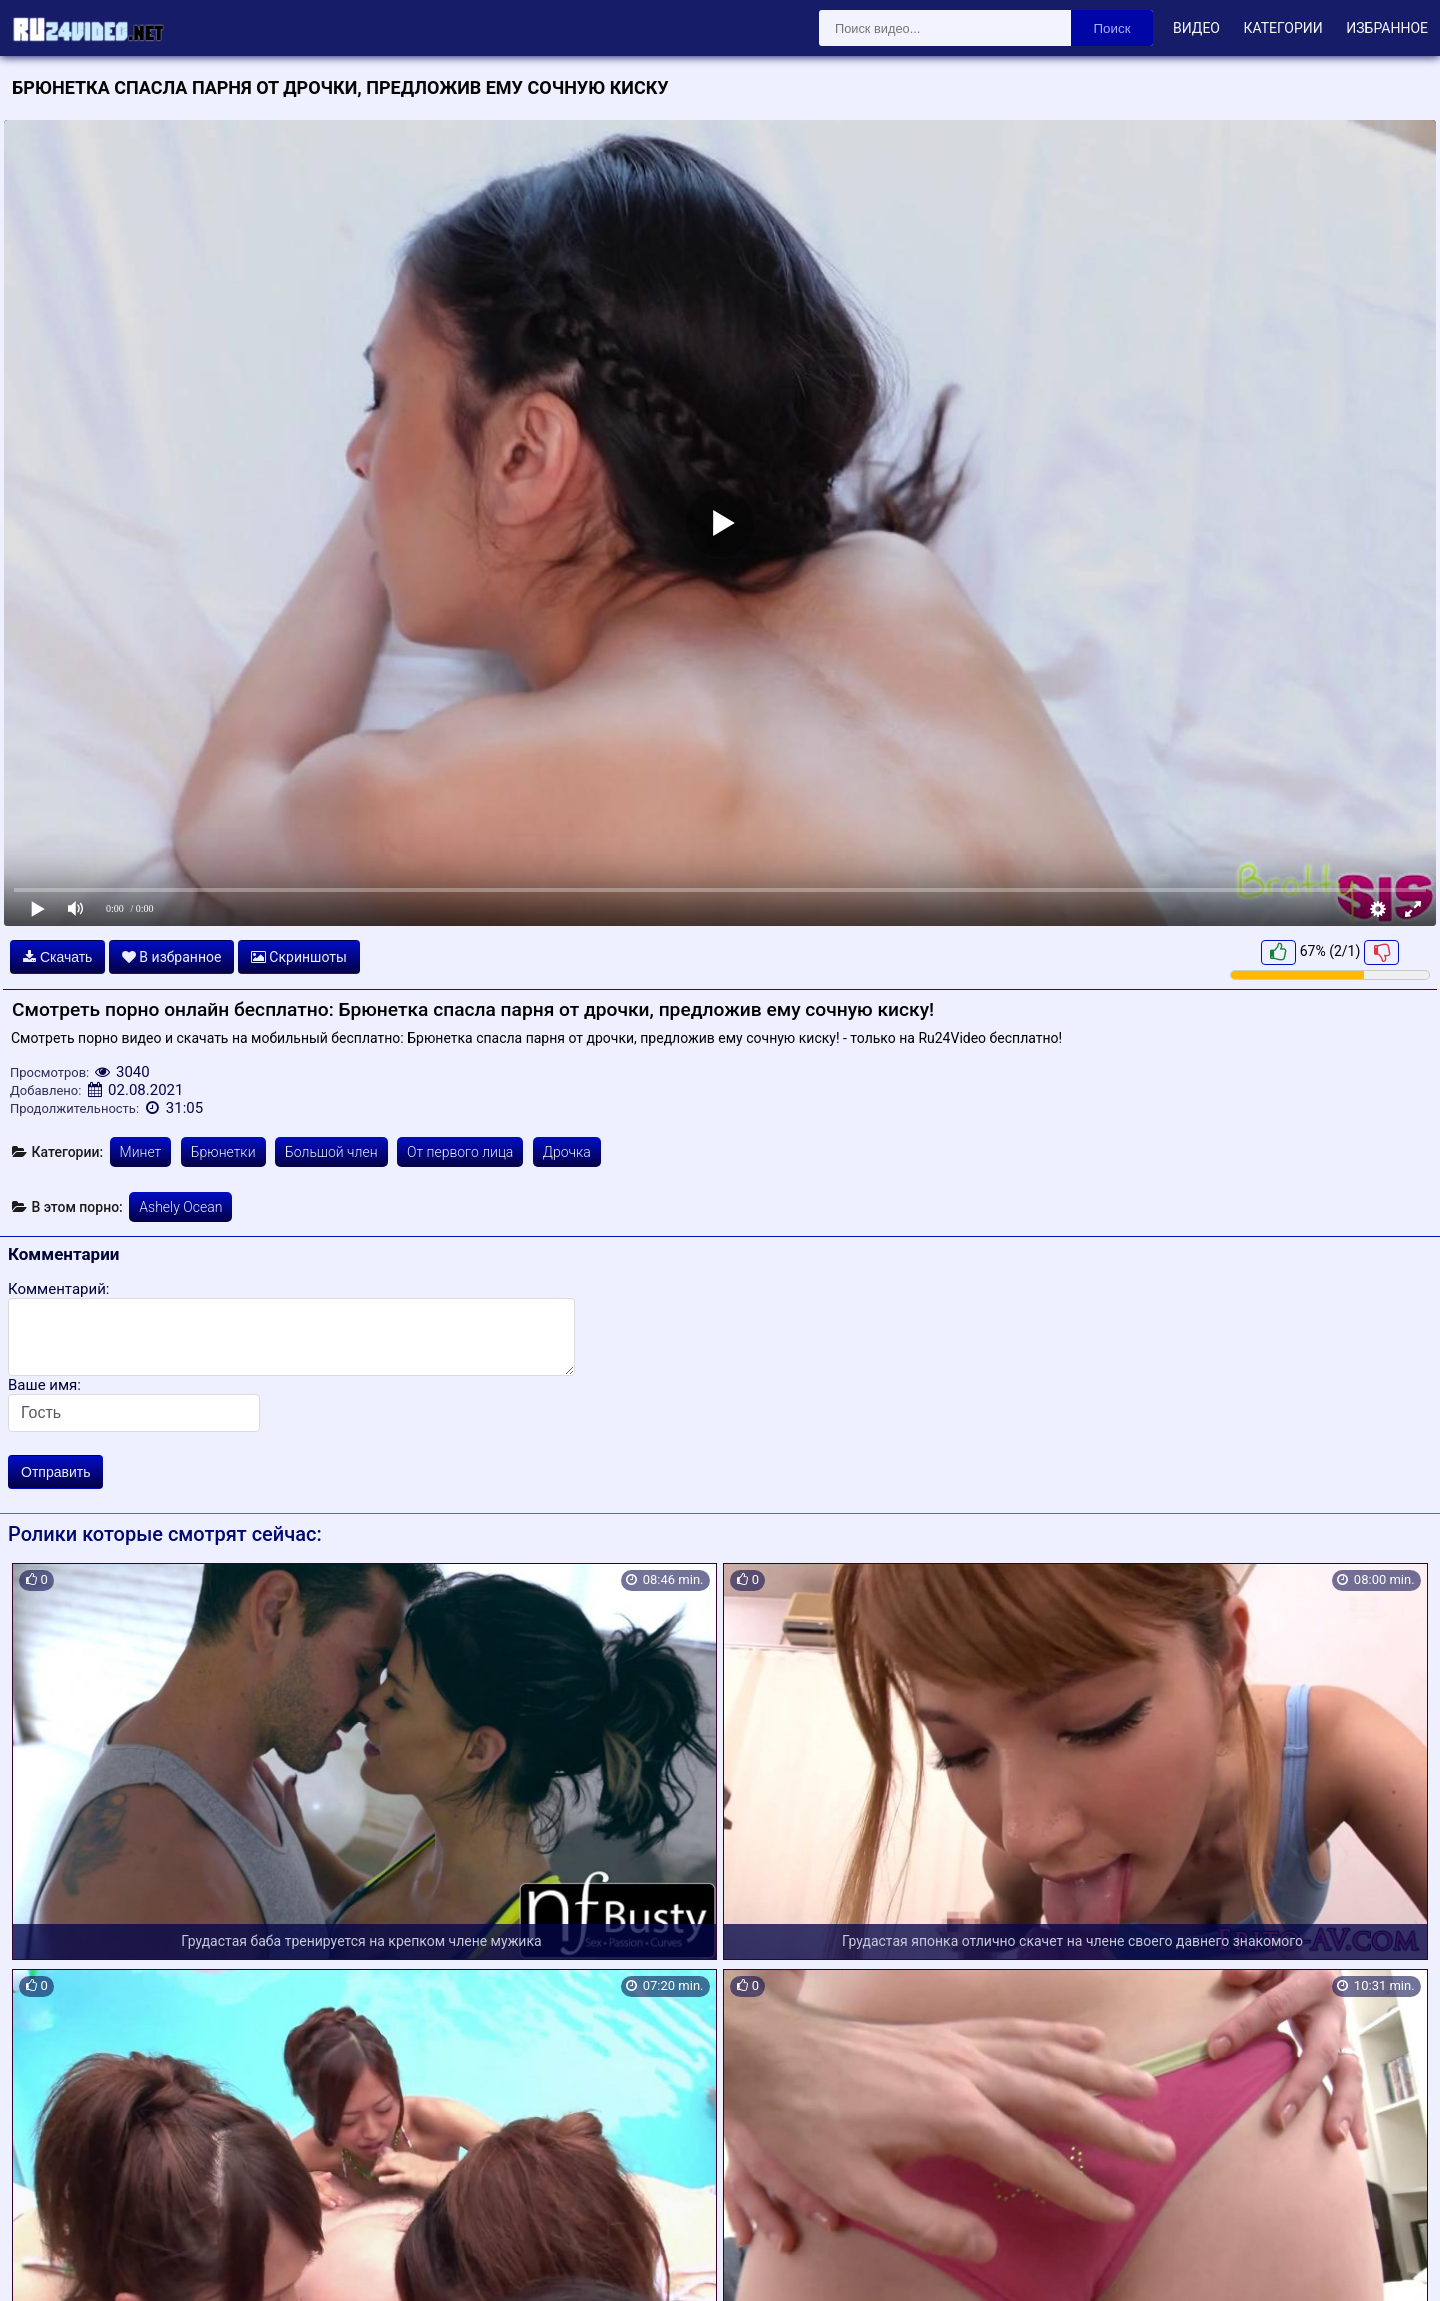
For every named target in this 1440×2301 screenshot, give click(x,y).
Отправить (55, 1472)
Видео (1196, 28)
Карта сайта (44, 2263)
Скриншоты (299, 957)
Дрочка (567, 1152)
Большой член (331, 1152)
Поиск (1112, 28)
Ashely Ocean (180, 1207)
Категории (1282, 28)
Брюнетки (223, 1152)
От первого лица (460, 1152)
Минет (141, 1152)
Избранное (1387, 28)
